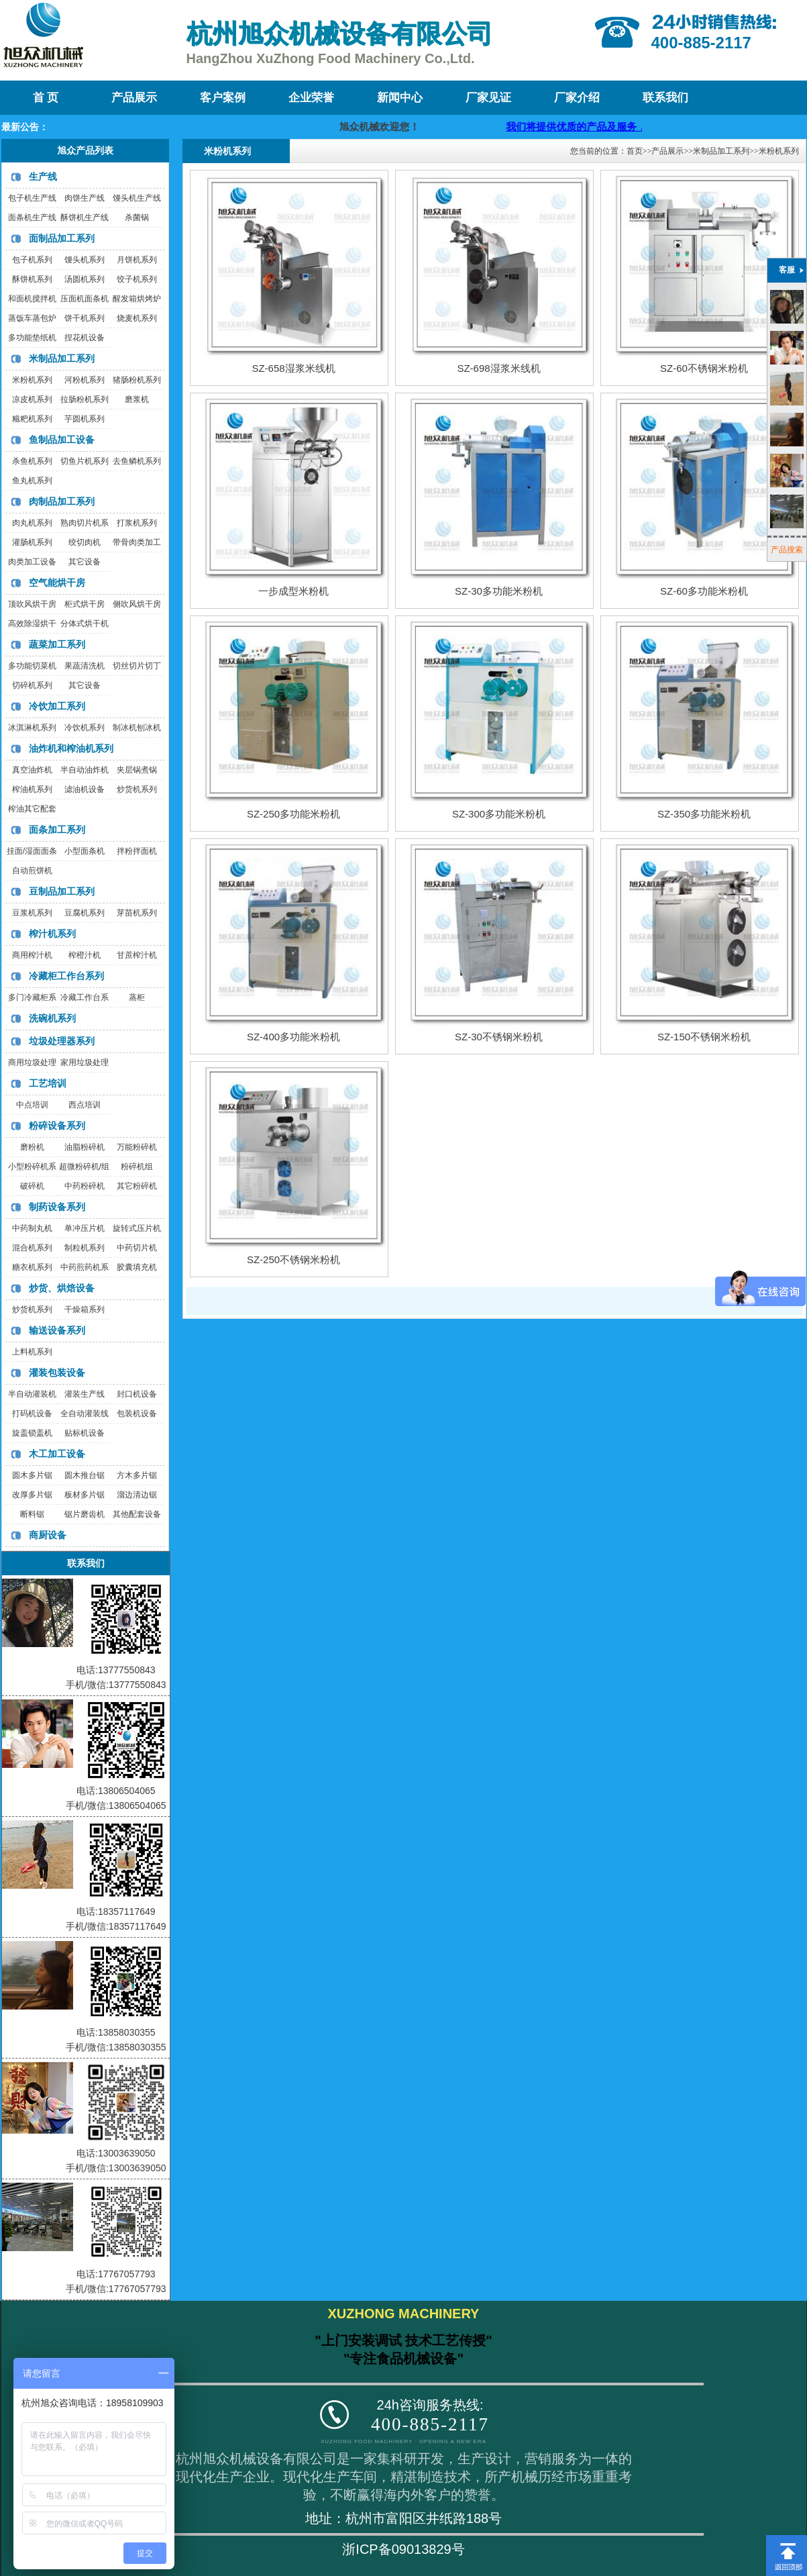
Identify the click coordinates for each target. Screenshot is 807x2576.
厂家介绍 (577, 97)
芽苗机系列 (137, 913)
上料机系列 (32, 1351)
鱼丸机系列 (32, 480)
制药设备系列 (57, 1206)
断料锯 (32, 1514)
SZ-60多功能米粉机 (704, 591)
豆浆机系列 (32, 913)
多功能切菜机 (32, 666)
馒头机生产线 (137, 198)
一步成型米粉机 (293, 591)
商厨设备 (47, 1535)
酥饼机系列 (32, 279)
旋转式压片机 (137, 1228)
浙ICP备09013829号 (403, 2549)
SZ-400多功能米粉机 (293, 1036)
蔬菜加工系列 (57, 644)
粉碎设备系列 (57, 1125)
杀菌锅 (137, 217)
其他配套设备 (137, 1514)
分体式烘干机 (84, 623)
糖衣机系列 (32, 1267)
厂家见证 (488, 97)
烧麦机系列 (137, 318)
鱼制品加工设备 (62, 439)
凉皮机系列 (32, 399)
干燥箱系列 (84, 1309)
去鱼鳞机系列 (137, 461)
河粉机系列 (84, 380)
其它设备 (84, 561)
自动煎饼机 (32, 870)
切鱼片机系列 (84, 461)
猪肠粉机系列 (137, 380)
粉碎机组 (137, 1166)
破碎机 (32, 1186)
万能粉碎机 (137, 1147)
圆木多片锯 (32, 1475)
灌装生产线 (84, 1394)
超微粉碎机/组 (84, 1166)
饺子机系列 (137, 279)
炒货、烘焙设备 (62, 1288)
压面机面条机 (84, 298)
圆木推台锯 (84, 1475)
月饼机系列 (137, 259)
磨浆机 (137, 399)
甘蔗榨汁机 (137, 955)
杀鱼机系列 (32, 461)
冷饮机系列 (84, 727)
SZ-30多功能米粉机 (499, 591)
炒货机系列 (137, 789)
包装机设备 (137, 1413)
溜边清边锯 (137, 1494)
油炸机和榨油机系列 (71, 748)
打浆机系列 (137, 523)
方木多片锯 (137, 1475)
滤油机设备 (84, 789)
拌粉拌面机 (137, 851)
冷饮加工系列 (57, 706)
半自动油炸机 (84, 770)
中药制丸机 (32, 1228)
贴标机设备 (84, 1433)
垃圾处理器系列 (62, 1041)
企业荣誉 (311, 97)
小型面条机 (84, 851)
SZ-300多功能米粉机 (498, 814)
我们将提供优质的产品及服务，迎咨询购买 (620, 126)
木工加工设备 (57, 1453)
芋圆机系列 (84, 419)
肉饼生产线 (84, 198)
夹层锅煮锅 (137, 770)
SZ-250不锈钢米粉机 (293, 1259)
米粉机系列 (32, 380)
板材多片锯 (84, 1494)
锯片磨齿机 (84, 1514)
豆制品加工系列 (62, 891)
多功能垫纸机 (32, 337)
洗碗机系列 (52, 1018)
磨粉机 (32, 1147)
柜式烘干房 (84, 604)
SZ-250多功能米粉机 (293, 814)
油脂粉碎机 (84, 1147)
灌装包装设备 (57, 1372)
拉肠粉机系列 (84, 399)
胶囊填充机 (137, 1267)
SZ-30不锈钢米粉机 (499, 1036)
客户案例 (223, 97)
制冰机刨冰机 (137, 727)
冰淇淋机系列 (32, 727)
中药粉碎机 (84, 1186)
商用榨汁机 (32, 955)
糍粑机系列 (32, 419)
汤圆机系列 (84, 279)
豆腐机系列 (84, 913)
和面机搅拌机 (32, 298)
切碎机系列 (32, 685)
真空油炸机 (32, 770)
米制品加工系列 (62, 358)
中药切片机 (137, 1247)
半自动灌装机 (32, 1394)
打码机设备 (32, 1413)
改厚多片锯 (32, 1494)
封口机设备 (137, 1394)
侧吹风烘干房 (137, 604)
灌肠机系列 (32, 542)
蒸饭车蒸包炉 (32, 318)
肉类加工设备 (32, 561)
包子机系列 (32, 259)
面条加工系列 (57, 829)
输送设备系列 (57, 1330)
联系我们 (665, 97)
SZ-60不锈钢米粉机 (704, 368)
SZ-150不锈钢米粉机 (704, 1036)
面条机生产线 (32, 217)
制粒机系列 (84, 1247)
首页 (635, 151)
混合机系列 (32, 1247)
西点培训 (84, 1104)
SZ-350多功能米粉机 (704, 814)
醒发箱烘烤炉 (137, 298)
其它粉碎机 (137, 1186)
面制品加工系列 (62, 238)
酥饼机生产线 (84, 217)
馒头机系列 (84, 259)
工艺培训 (47, 1083)
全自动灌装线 (84, 1413)
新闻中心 (400, 97)
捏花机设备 (84, 337)
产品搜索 (787, 549)
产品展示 (134, 97)
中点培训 (32, 1104)
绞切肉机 (84, 542)
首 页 (45, 97)
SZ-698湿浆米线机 (498, 368)
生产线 (43, 176)
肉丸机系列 (32, 523)
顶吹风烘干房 (32, 604)
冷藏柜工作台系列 (66, 976)
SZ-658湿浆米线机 (293, 368)
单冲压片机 (84, 1228)
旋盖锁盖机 (32, 1433)
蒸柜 (137, 997)
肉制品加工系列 (62, 501)
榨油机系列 (32, 789)
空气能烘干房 (57, 582)
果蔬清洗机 (84, 666)
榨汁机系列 (52, 933)
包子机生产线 (32, 198)
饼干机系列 (84, 318)
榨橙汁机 (84, 955)
